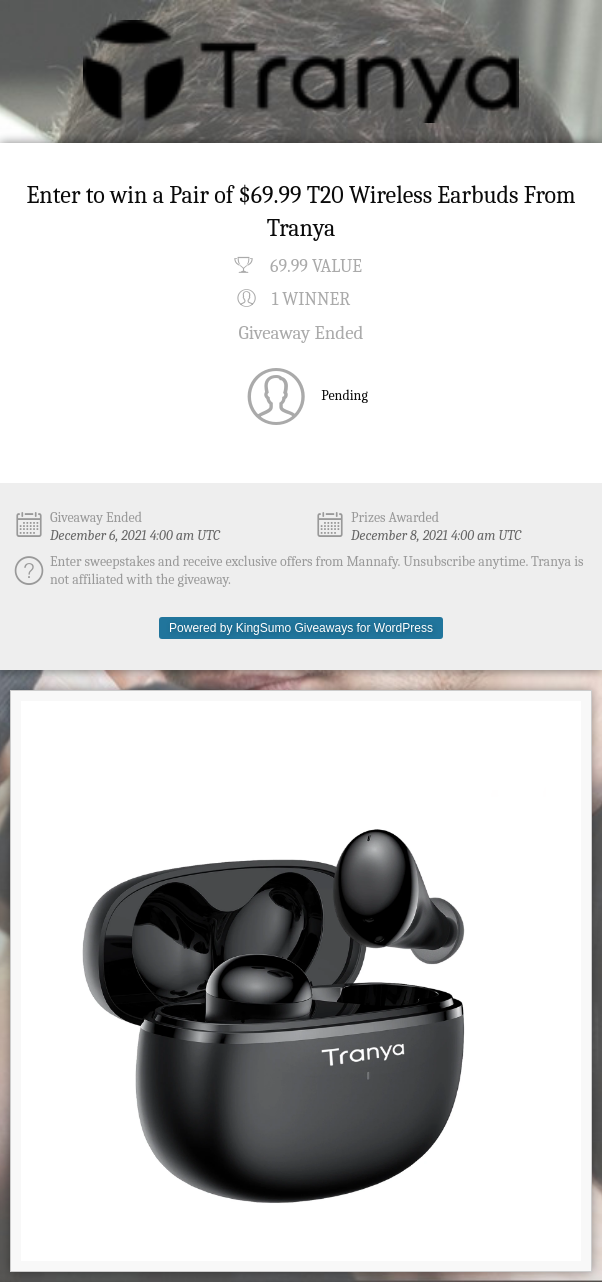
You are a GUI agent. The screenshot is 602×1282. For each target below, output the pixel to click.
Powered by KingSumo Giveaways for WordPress (301, 628)
